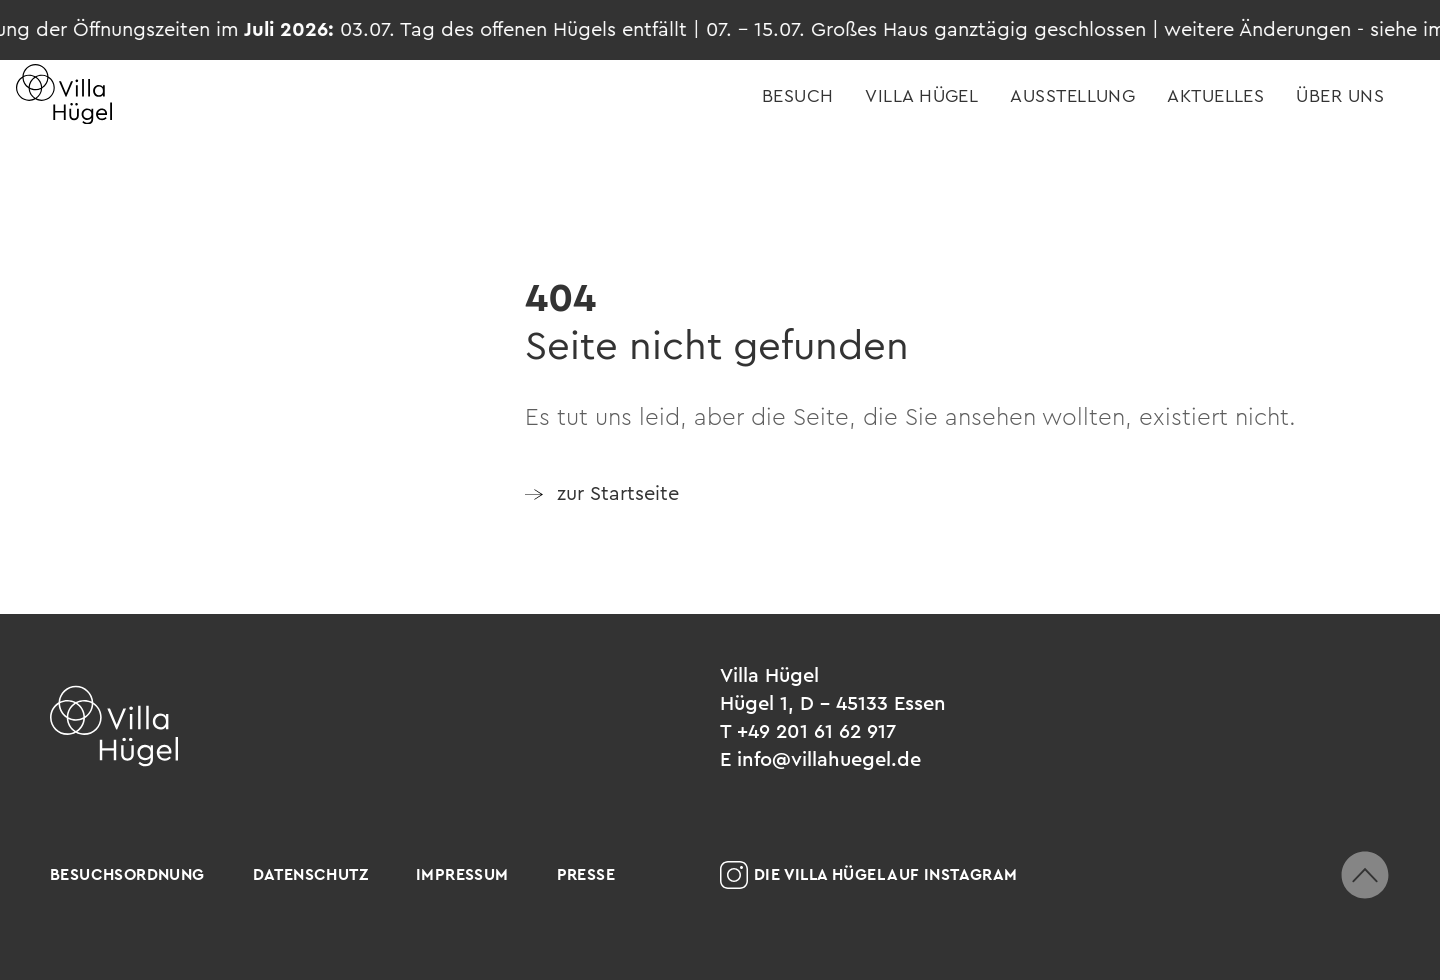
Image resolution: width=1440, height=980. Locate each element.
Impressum (462, 874)
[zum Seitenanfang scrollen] (1365, 875)
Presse (586, 874)
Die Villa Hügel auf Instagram (869, 875)
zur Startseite (618, 493)
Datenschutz (310, 874)
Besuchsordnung (127, 874)
